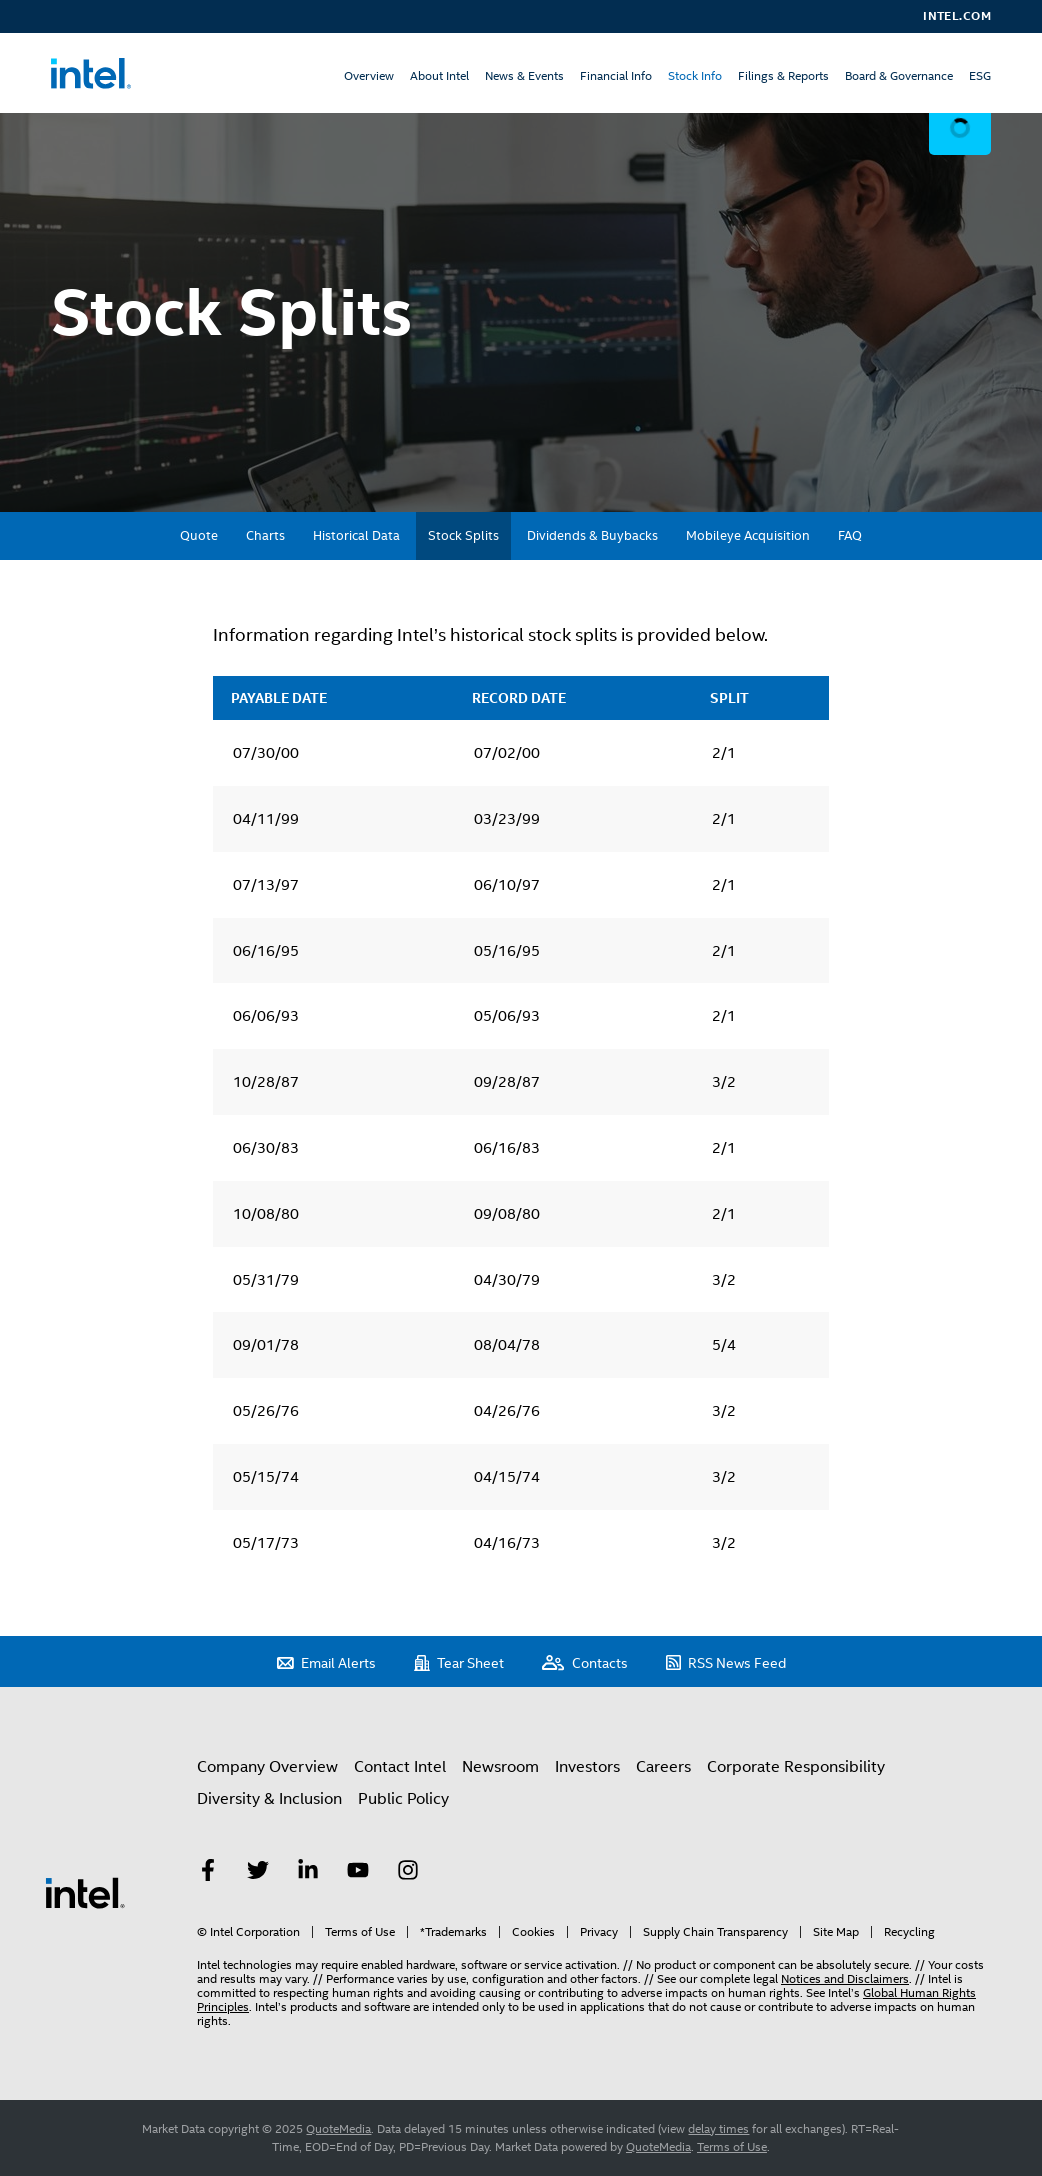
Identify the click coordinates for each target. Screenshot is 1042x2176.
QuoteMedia (338, 2129)
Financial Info (616, 76)
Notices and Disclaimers (845, 1979)
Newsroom (500, 1767)
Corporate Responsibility (796, 1767)
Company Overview (267, 1767)
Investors (587, 1767)
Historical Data (356, 535)
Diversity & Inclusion (269, 1799)
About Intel (439, 76)
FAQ (850, 535)
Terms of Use (360, 1932)
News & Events (524, 76)
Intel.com (957, 16)
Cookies (533, 1932)
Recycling (909, 1932)
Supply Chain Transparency (715, 1932)
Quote (199, 535)
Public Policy (403, 1799)
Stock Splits (463, 535)
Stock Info (695, 76)
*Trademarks (453, 1932)
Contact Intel (400, 1767)
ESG (980, 76)
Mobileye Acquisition (748, 535)
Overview (369, 76)
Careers (663, 1767)
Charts (265, 535)
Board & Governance (899, 76)
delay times (718, 2129)
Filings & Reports (783, 76)
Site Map (836, 1932)
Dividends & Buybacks (592, 535)
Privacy (599, 1932)
